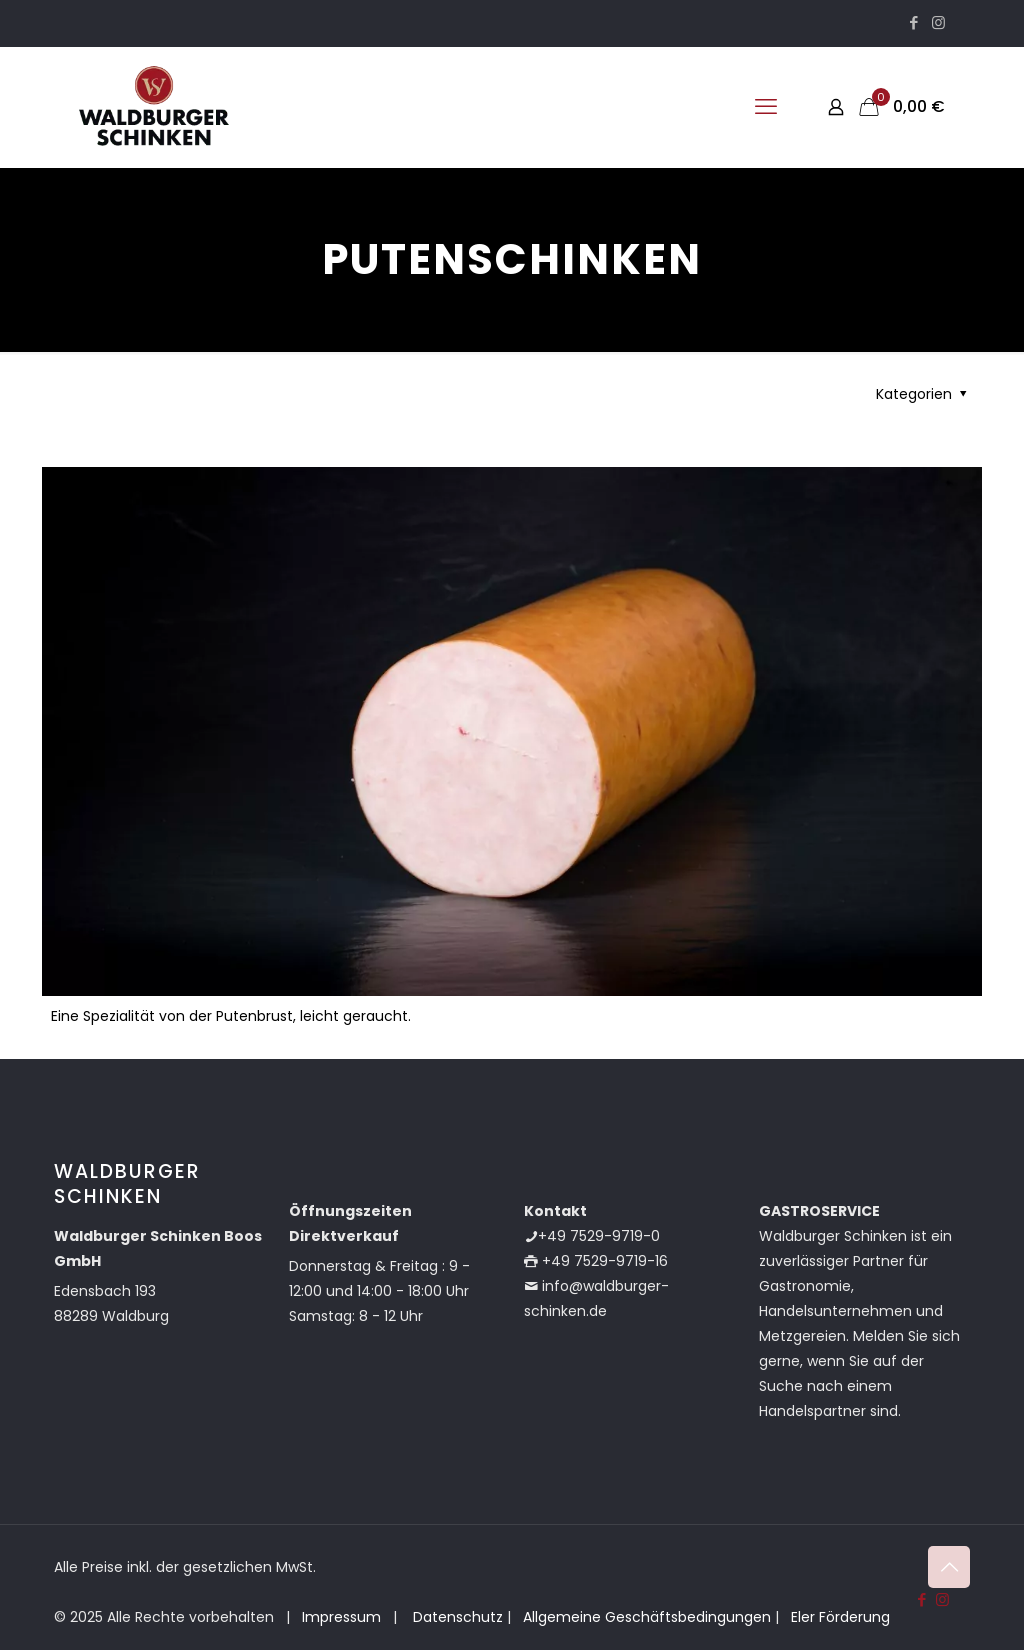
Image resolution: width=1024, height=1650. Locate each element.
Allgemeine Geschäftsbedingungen (647, 1617)
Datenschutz (456, 1617)
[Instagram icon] (938, 22)
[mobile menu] (766, 107)
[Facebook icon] (913, 22)
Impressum (341, 1617)
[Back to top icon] (949, 1567)
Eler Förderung (840, 1617)
